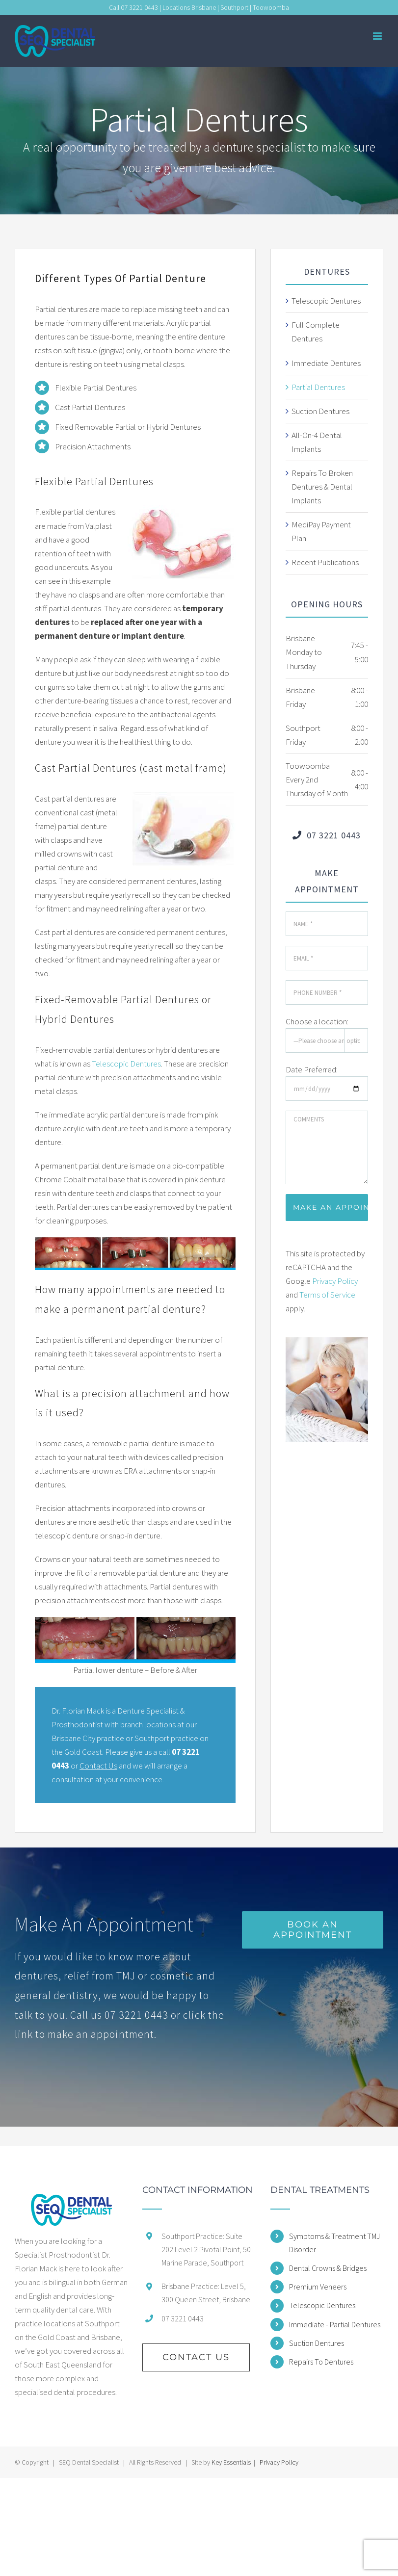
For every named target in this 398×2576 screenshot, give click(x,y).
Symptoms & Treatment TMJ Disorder (334, 2242)
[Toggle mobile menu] (378, 36)
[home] (71, 2210)
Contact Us (98, 1765)
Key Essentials (231, 2462)
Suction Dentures (320, 411)
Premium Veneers (317, 2286)
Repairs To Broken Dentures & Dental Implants (322, 487)
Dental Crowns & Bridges (328, 2268)
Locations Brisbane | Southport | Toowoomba (225, 7)
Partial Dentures (318, 387)
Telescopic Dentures (126, 1063)
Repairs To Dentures (321, 2362)
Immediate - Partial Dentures (334, 2324)
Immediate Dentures (326, 363)
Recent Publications (325, 562)
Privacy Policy (335, 1280)
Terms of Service (327, 1294)
